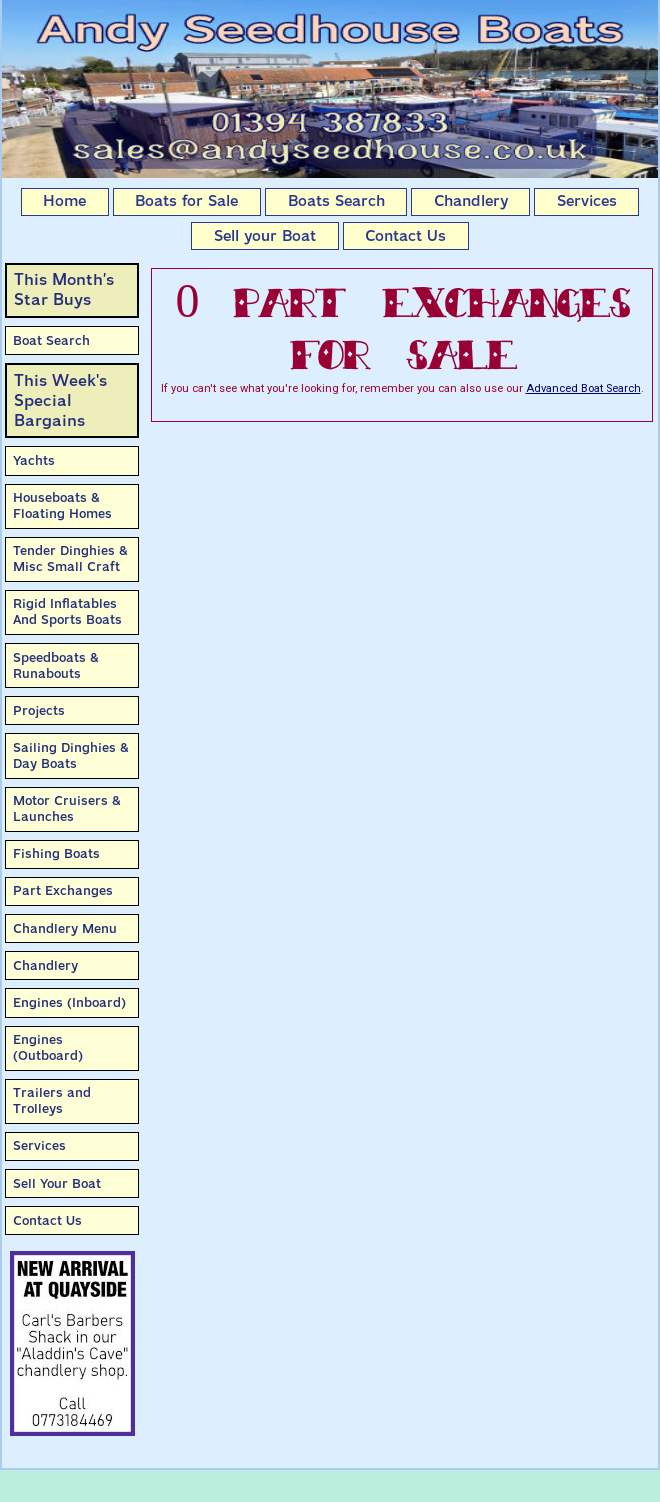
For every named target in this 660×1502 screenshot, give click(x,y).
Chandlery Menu (65, 928)
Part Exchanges (63, 890)
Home (64, 201)
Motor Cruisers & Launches (67, 808)
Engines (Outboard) (48, 1047)
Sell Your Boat (57, 1183)
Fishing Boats (56, 853)
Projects (39, 710)
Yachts (34, 460)
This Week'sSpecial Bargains (60, 400)
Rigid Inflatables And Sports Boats (67, 611)
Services (587, 201)
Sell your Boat (265, 236)
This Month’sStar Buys (64, 289)
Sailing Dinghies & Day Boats (71, 755)
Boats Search (336, 201)
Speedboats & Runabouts (56, 665)
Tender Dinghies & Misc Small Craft (70, 558)
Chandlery (471, 201)
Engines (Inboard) (69, 1002)
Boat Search (51, 340)
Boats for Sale (186, 201)
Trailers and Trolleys (52, 1100)
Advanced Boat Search (583, 388)
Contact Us (405, 236)
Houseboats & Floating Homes (62, 505)
